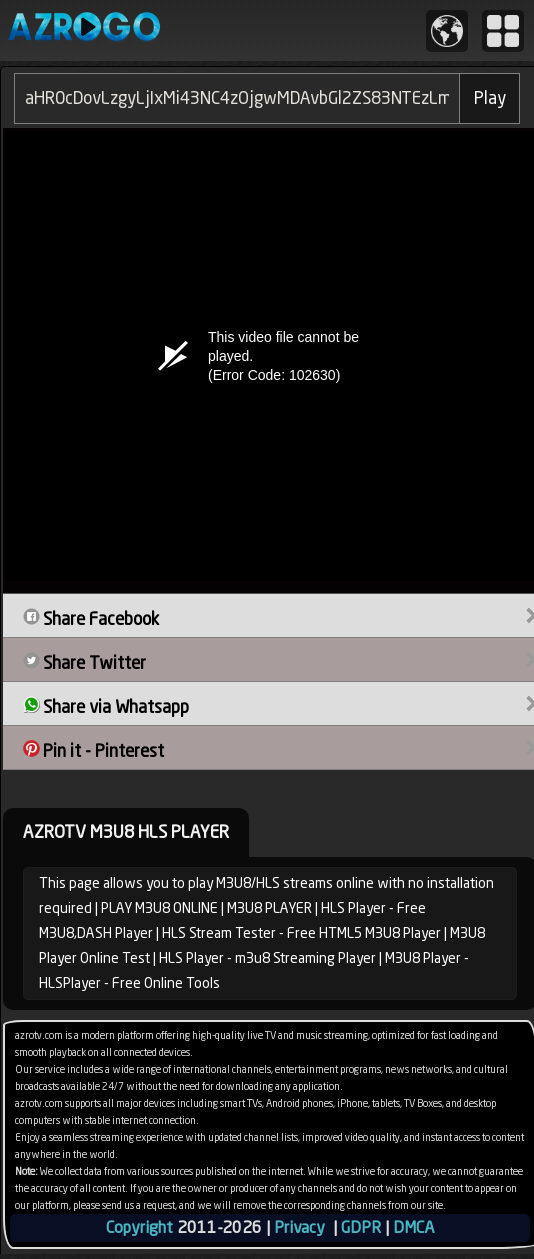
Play (490, 98)
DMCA (413, 1227)
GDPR (361, 1227)
